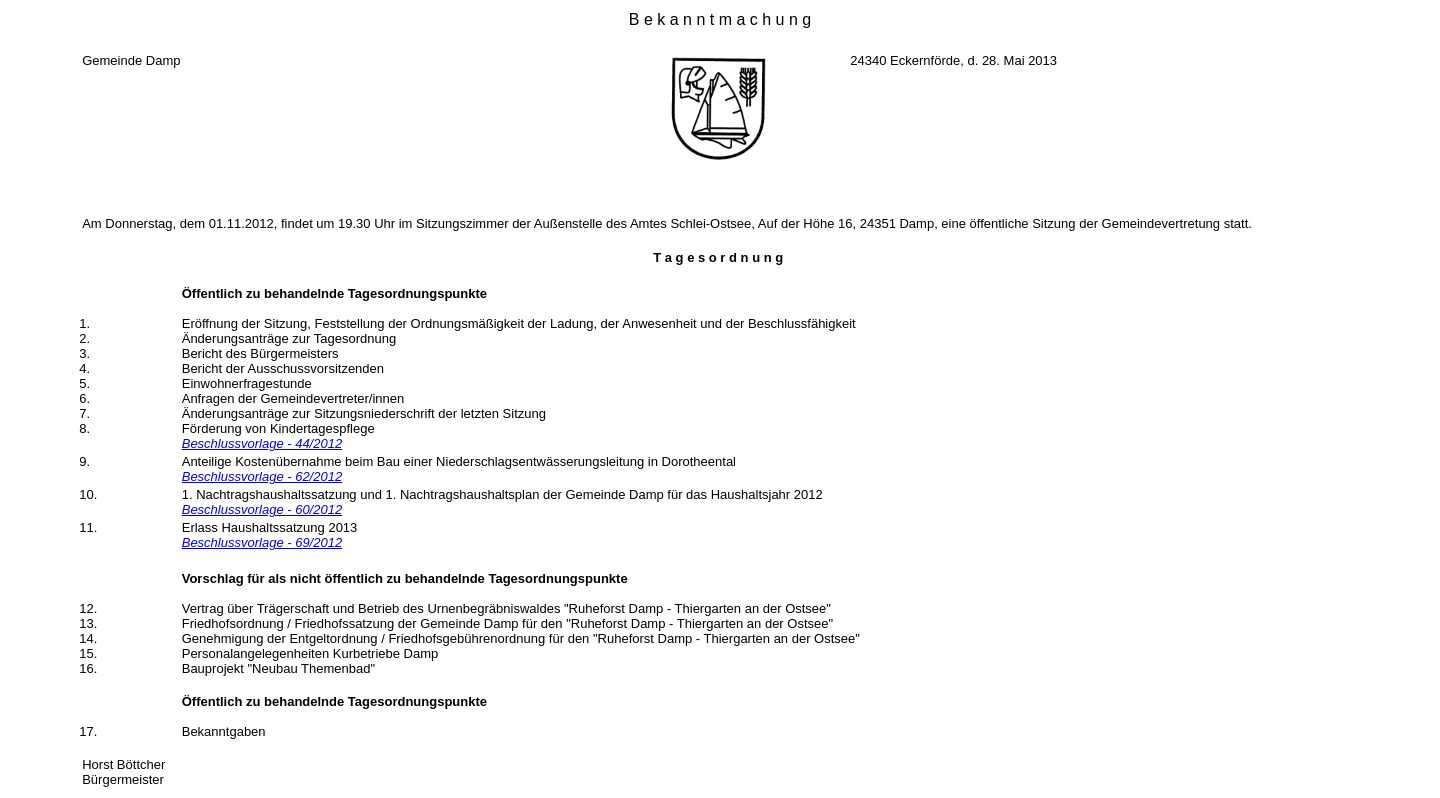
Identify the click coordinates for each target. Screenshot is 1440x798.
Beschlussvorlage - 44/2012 (262, 443)
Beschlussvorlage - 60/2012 (262, 509)
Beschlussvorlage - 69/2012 (262, 542)
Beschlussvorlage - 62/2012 (262, 476)
